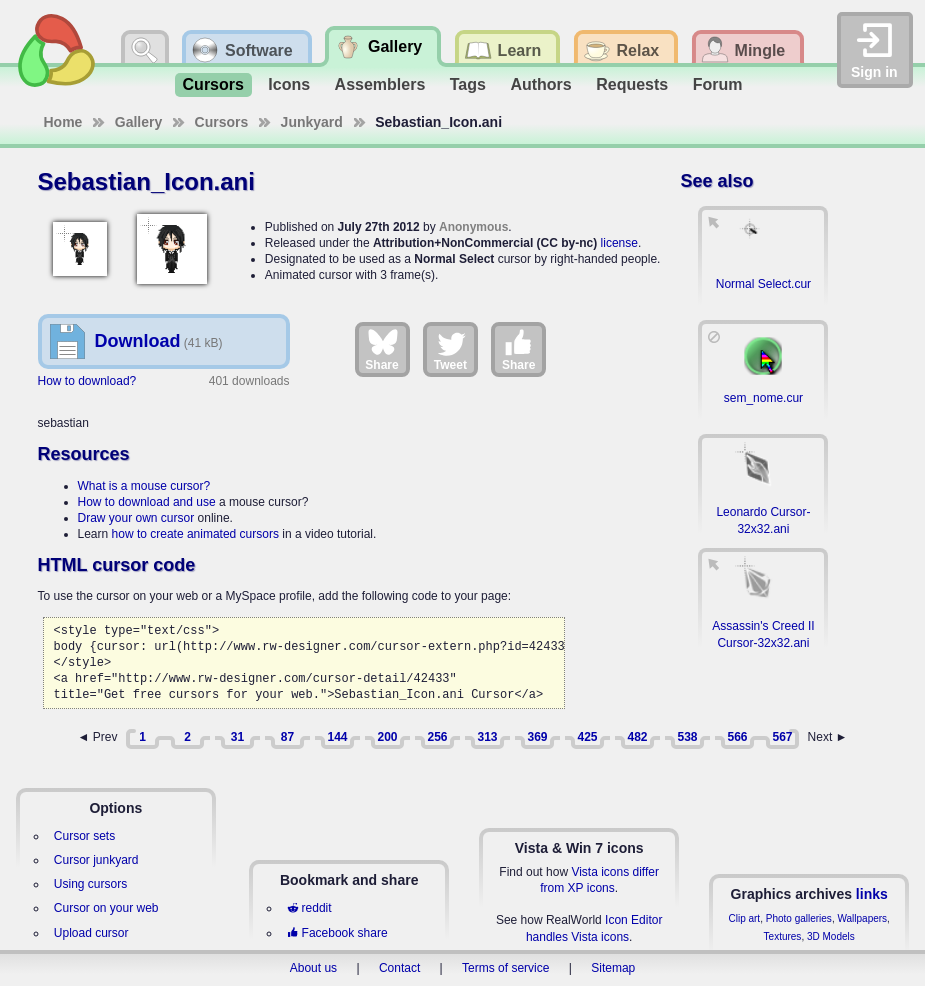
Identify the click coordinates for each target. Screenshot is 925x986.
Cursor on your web (106, 908)
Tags (468, 84)
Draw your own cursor (136, 518)
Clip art (744, 918)
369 (537, 737)
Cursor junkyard (96, 860)
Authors (540, 84)
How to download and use (147, 502)
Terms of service (505, 968)
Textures (783, 936)
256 (437, 737)
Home (63, 122)
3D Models (831, 936)
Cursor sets (84, 836)
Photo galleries (799, 918)
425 (587, 737)
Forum (718, 84)
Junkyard (312, 122)
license (619, 243)
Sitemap (613, 968)
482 (637, 737)
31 (237, 737)
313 (487, 737)
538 (687, 737)
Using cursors (90, 884)
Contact (399, 968)
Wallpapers (862, 918)
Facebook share (337, 933)
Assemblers (380, 84)
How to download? (87, 381)
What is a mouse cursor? (144, 486)
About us (313, 968)
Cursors (213, 84)
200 (387, 737)
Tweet (450, 349)
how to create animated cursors (195, 534)
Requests (632, 84)
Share (381, 349)
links (872, 894)
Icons (289, 84)
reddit (309, 908)
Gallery (138, 122)
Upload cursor (91, 933)
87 (287, 737)
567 (782, 737)
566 (737, 737)
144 (337, 737)
